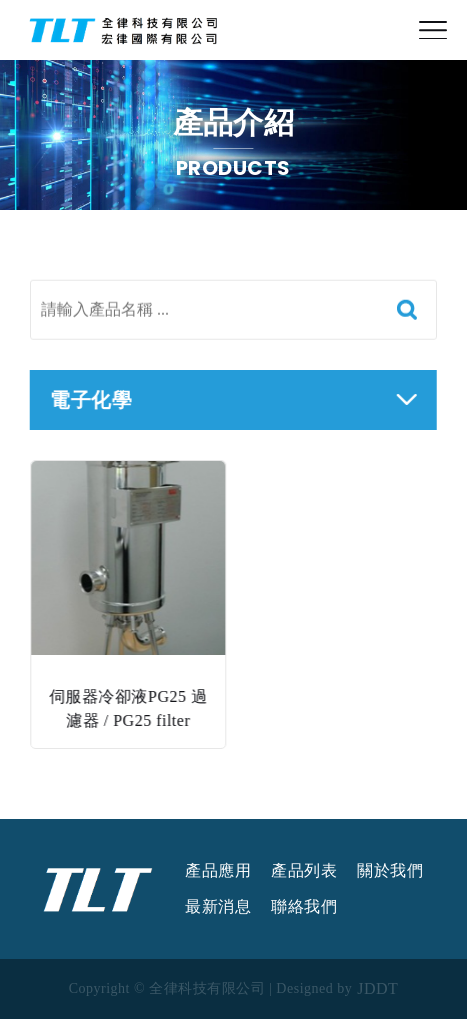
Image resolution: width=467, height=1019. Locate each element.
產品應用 (218, 871)
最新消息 (218, 907)
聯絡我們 (304, 907)
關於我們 (390, 871)
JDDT (377, 989)
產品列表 (304, 871)
